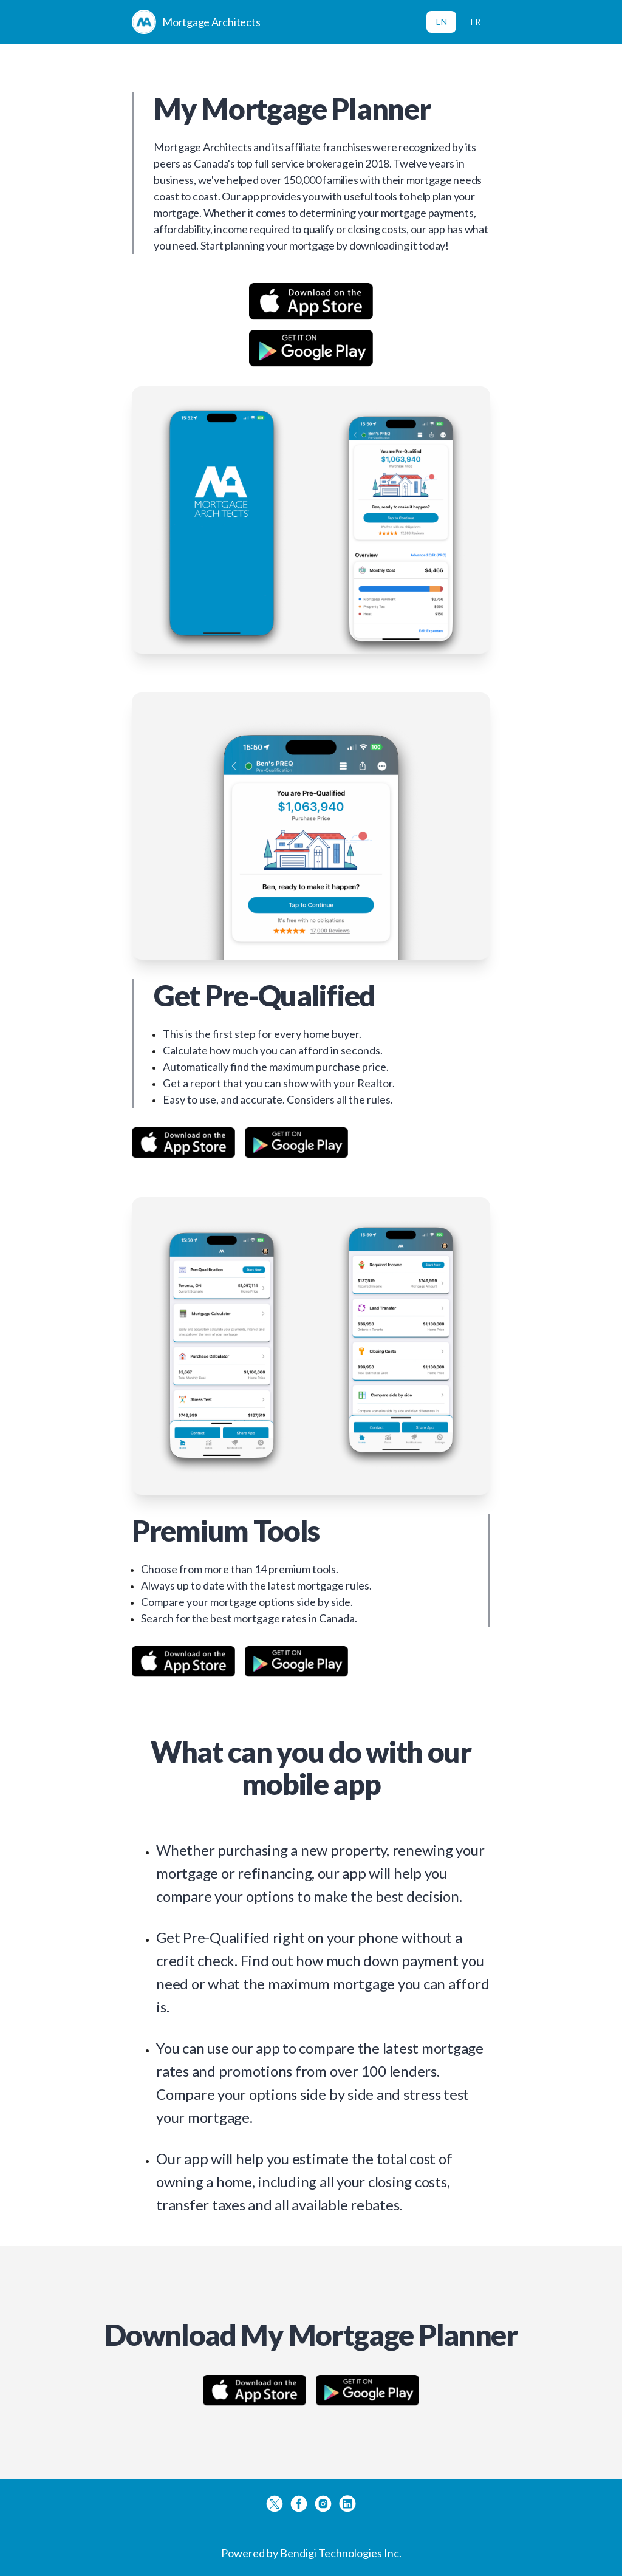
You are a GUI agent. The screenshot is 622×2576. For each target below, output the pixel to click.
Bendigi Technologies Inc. (341, 2553)
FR (475, 21)
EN (441, 21)
